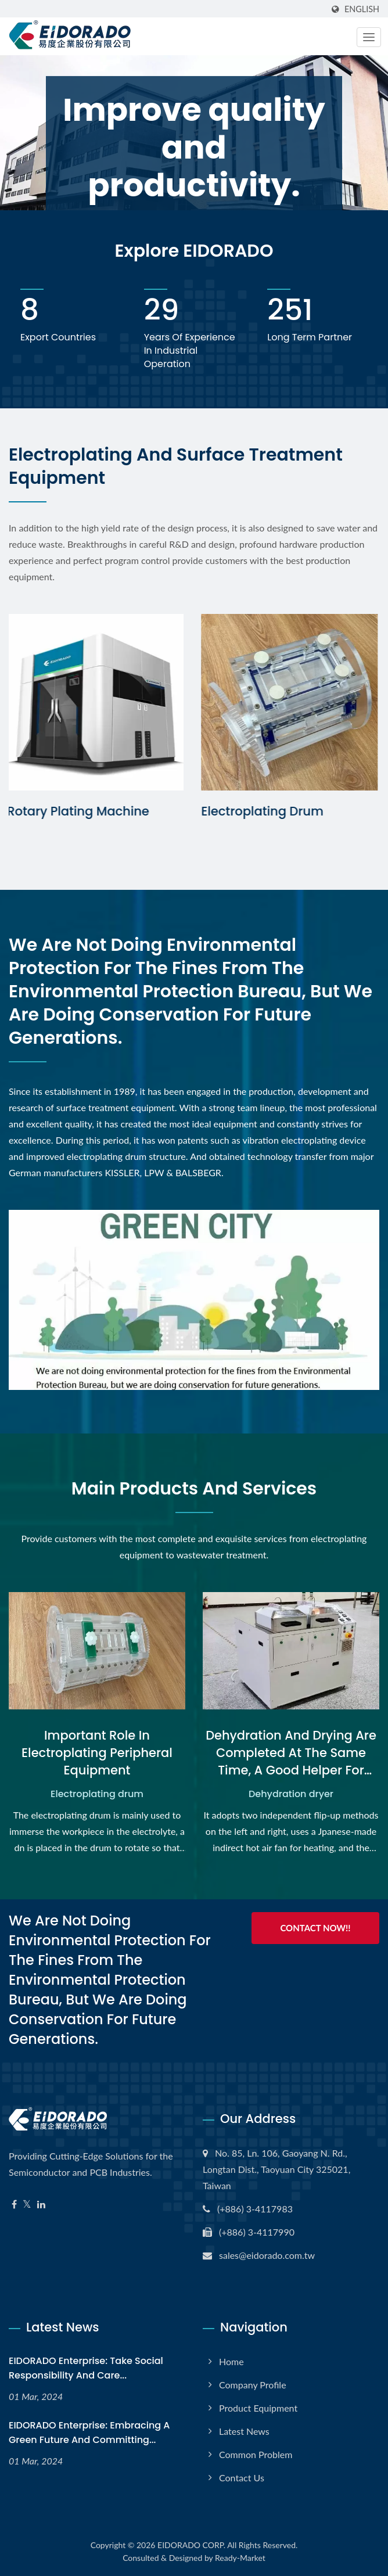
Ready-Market (240, 2558)
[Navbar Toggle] (369, 37)
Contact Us (241, 2477)
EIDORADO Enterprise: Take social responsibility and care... (86, 2368)
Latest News (244, 2431)
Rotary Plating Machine (80, 811)
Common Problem (255, 2454)
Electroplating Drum (264, 811)
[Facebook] (14, 2204)
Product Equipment (258, 2407)
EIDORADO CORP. (191, 2545)
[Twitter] (27, 2204)
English (361, 9)
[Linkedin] (41, 2204)
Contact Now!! (315, 1928)
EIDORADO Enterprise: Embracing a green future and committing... (89, 2432)
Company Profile (252, 2384)
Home (231, 2361)
